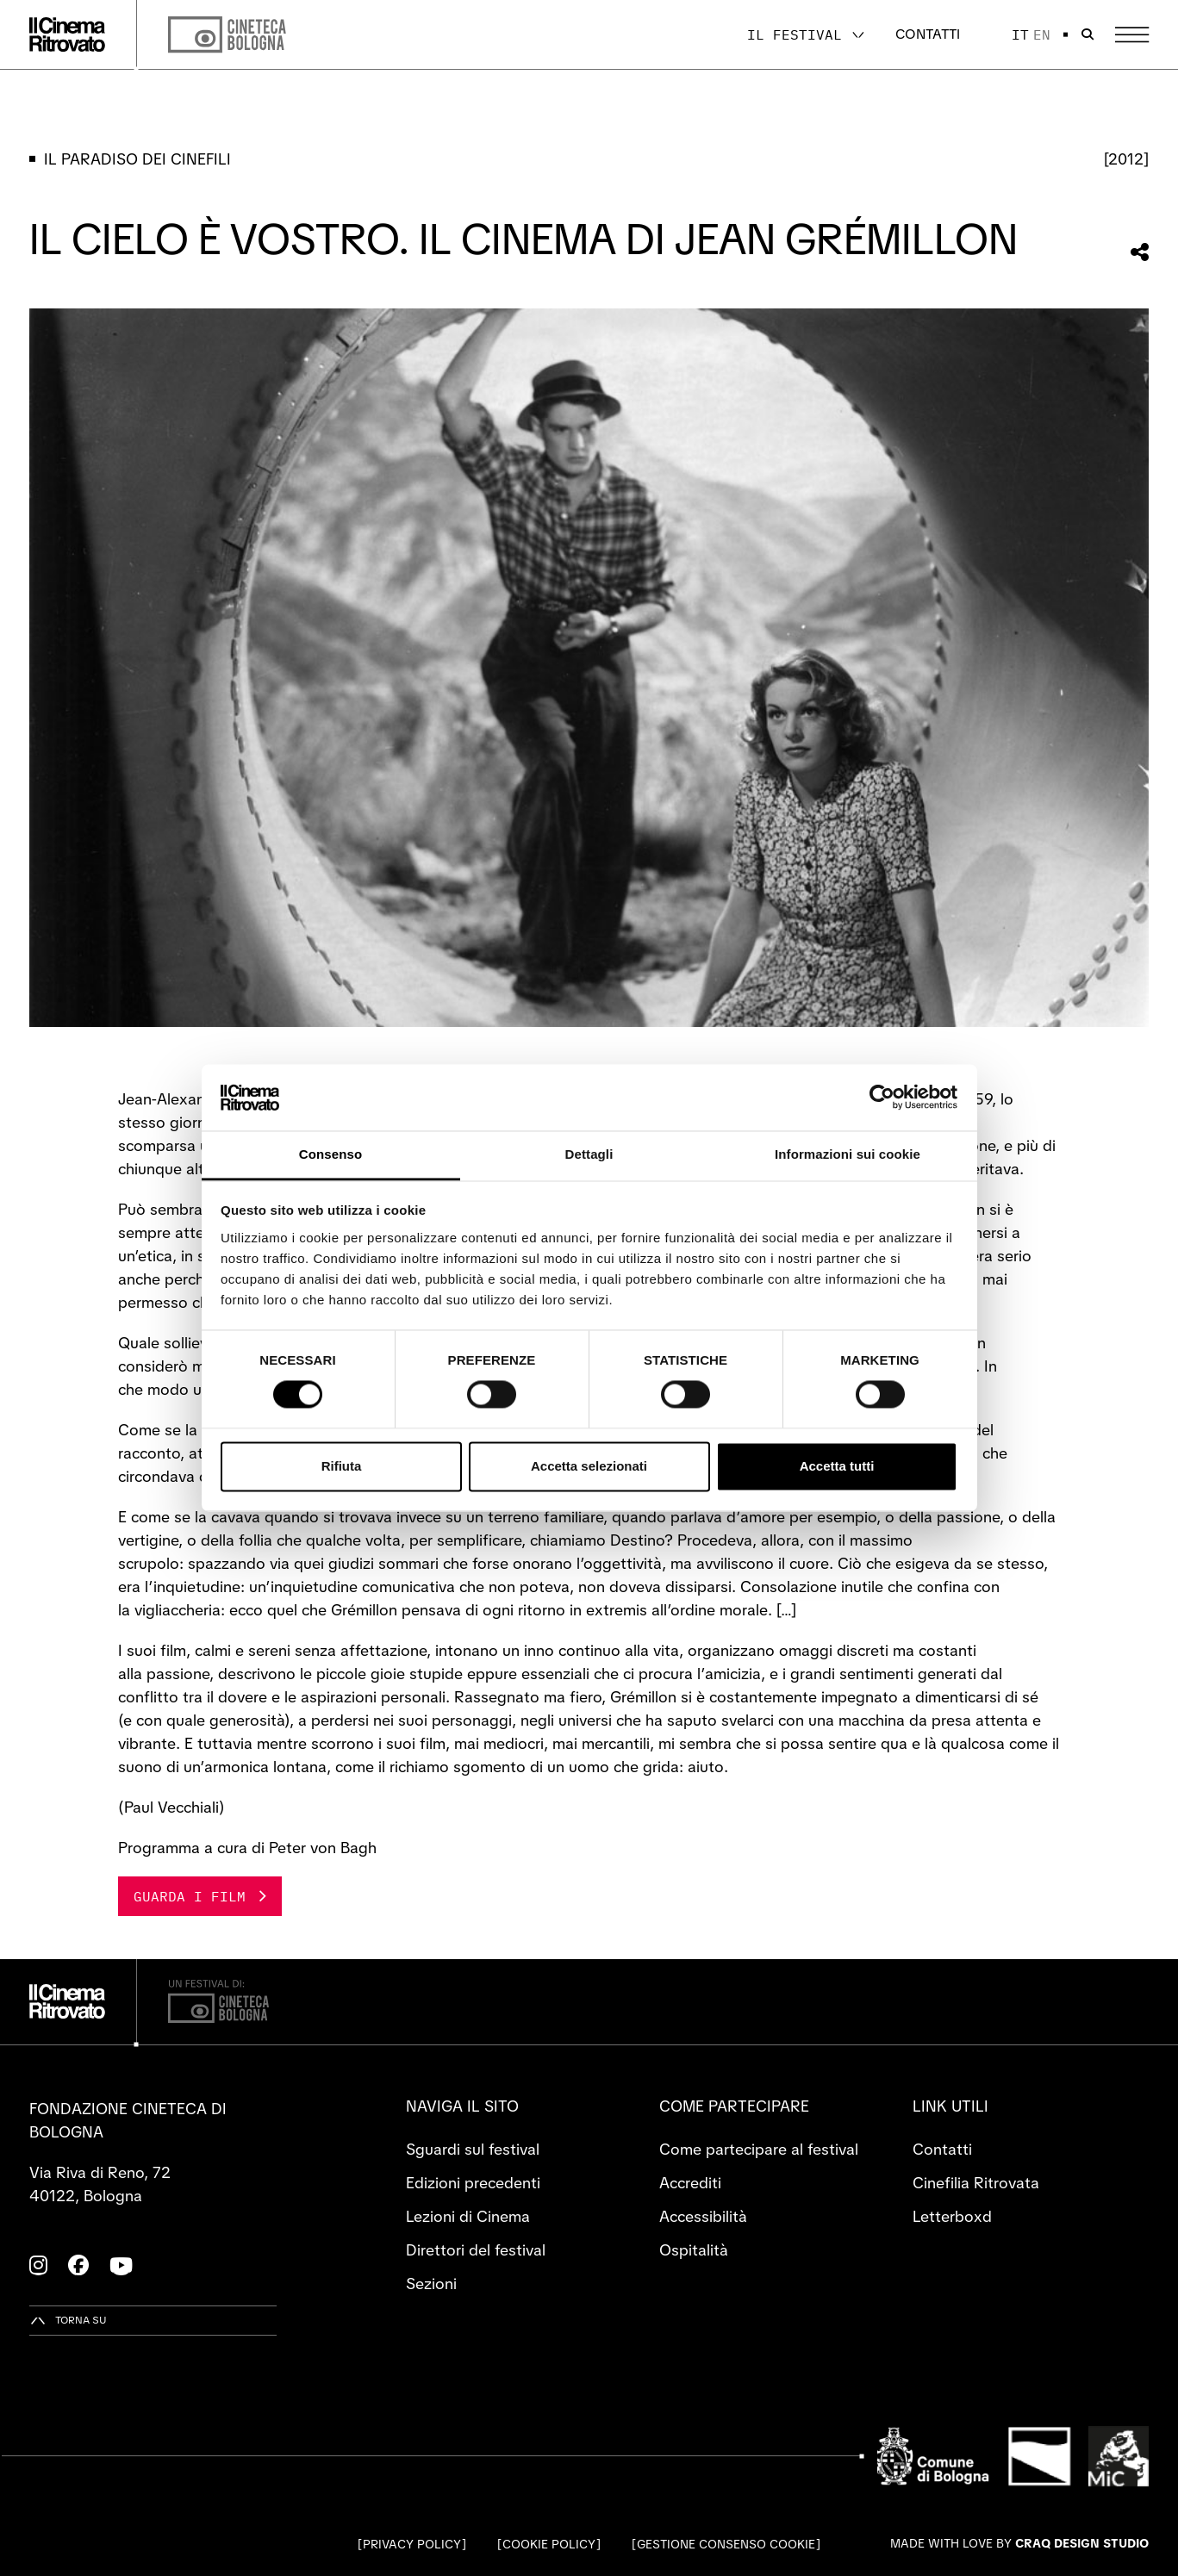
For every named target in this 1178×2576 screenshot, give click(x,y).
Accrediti (690, 2183)
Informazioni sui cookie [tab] (847, 1154)
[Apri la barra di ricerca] (1087, 34)
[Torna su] (68, 2320)
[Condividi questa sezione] (1140, 252)
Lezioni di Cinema (468, 2216)
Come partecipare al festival (758, 2149)
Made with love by (1019, 2543)
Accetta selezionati (589, 1466)
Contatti (927, 34)
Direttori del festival (475, 2250)
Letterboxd (952, 2216)
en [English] (1041, 34)
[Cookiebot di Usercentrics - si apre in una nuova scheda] (882, 1098)
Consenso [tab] (330, 1154)
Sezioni (431, 2283)
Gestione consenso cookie (726, 2544)
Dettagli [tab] (589, 1154)
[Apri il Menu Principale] (1132, 35)
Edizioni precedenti (473, 2183)
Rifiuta (341, 1466)
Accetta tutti (837, 1466)
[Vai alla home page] (67, 34)
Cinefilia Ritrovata (976, 2183)
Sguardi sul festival (472, 2149)
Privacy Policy (412, 2544)
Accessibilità (703, 2216)
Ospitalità (693, 2250)
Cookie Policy (548, 2544)
